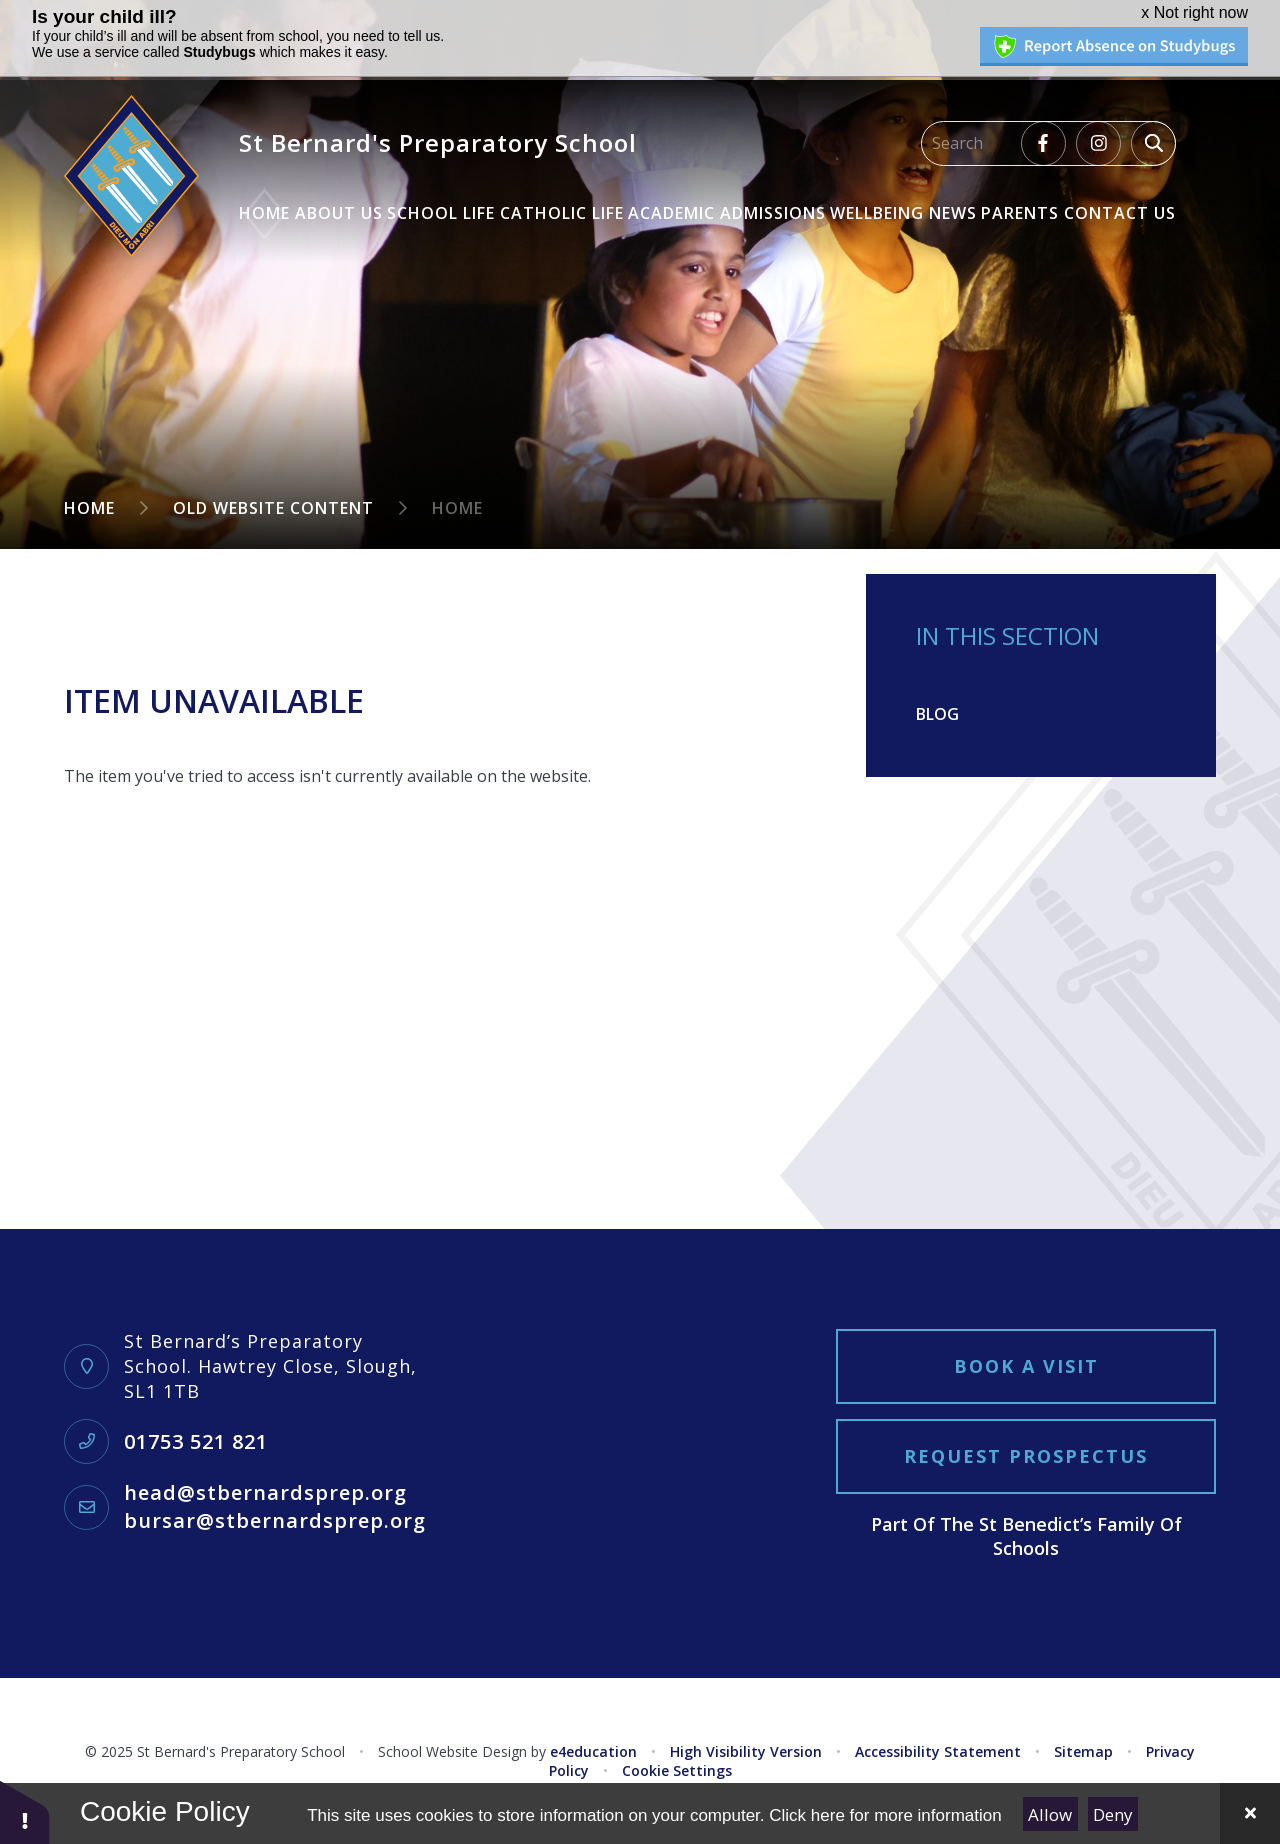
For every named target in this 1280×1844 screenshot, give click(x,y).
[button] (25, 1811)
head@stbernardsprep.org (265, 1492)
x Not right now (1194, 12)
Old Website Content (273, 508)
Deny (1113, 1814)
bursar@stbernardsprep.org (275, 1520)
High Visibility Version (746, 1751)
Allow (1050, 1814)
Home (89, 508)
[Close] (1250, 1813)
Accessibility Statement (938, 1751)
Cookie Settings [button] (677, 1770)
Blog (937, 714)
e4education (593, 1751)
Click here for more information (885, 1815)
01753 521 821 (196, 1441)
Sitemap (1083, 1751)
